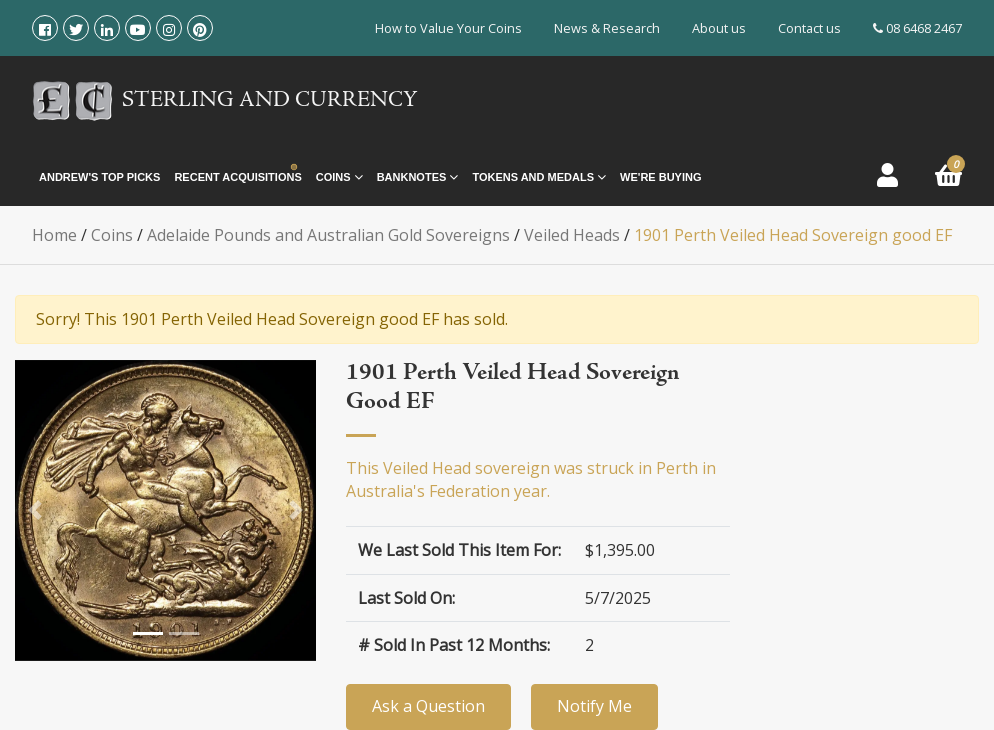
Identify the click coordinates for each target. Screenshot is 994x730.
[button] (35, 510)
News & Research (607, 28)
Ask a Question (428, 706)
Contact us (809, 28)
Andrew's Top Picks (99, 177)
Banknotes (418, 177)
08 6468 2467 (917, 28)
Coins (339, 177)
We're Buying (660, 177)
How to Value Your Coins (448, 28)
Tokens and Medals (539, 177)
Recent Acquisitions (237, 177)
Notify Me (594, 706)
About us (719, 28)
